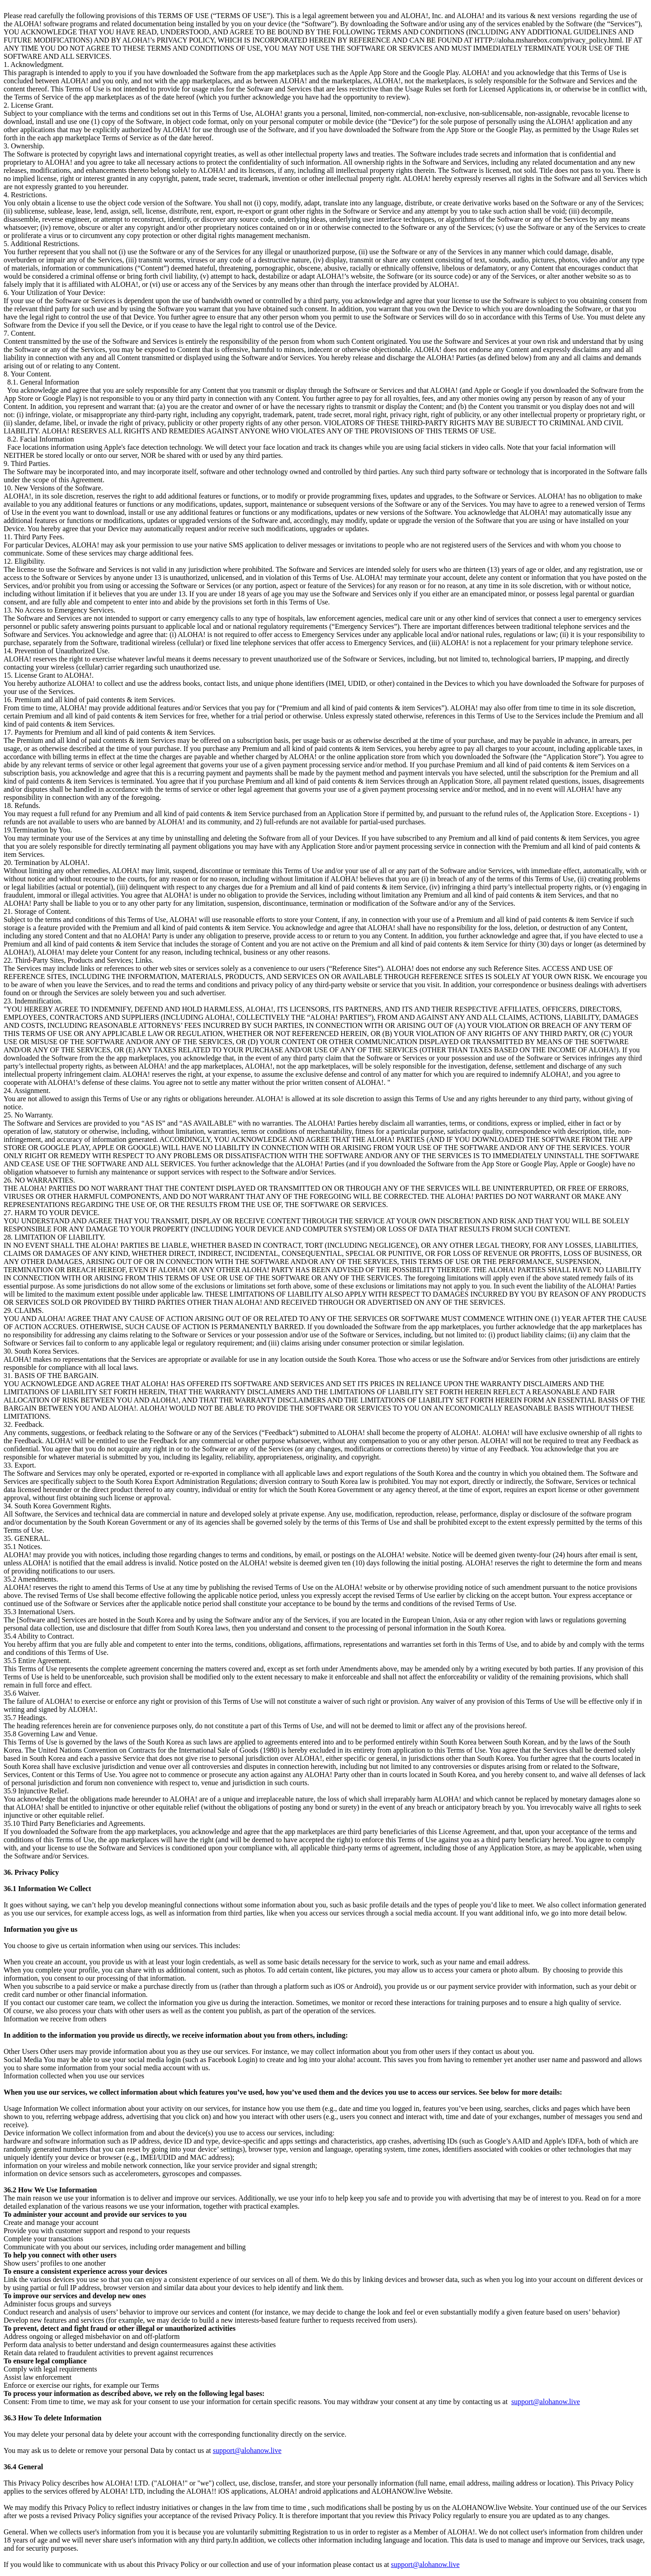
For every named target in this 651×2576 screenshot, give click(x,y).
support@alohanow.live (545, 2401)
